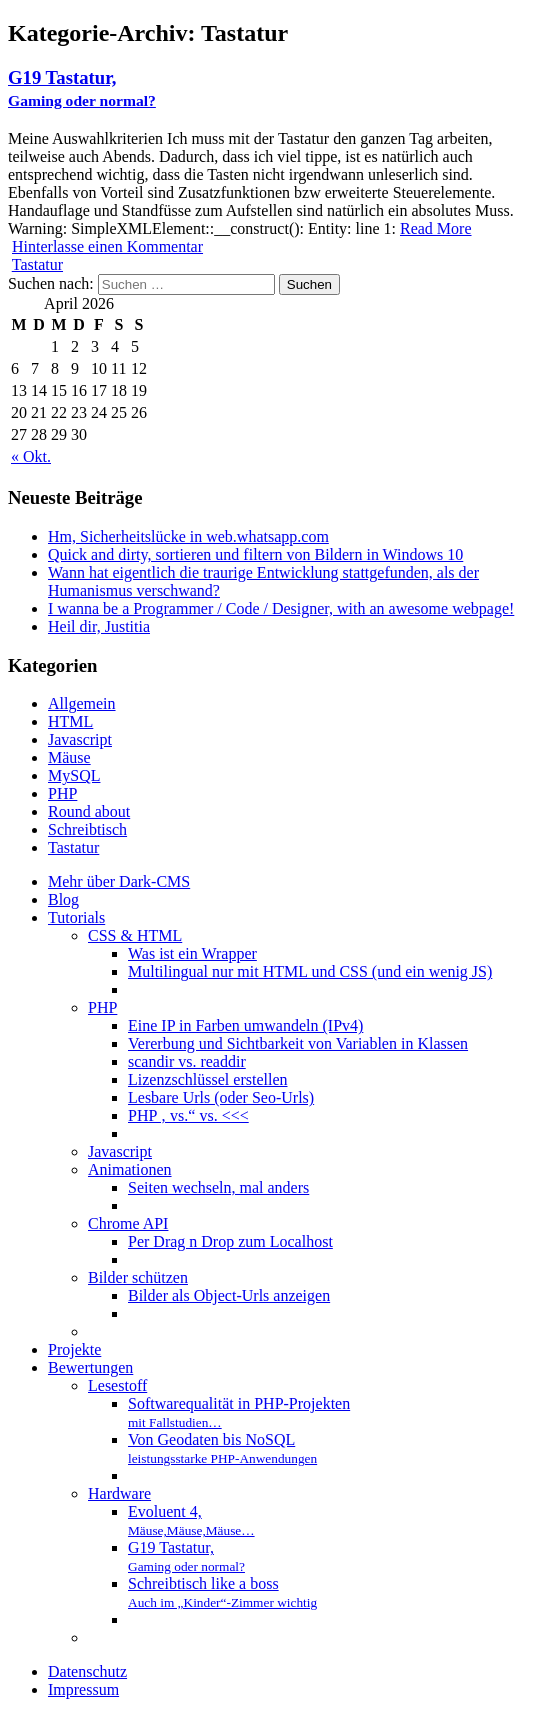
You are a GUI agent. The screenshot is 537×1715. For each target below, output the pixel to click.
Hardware (119, 1493)
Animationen (130, 1169)
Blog (63, 899)
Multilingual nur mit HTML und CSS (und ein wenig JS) (310, 971)
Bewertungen (90, 1367)
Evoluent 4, (191, 1520)
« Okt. (31, 456)
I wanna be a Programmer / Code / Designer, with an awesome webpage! (281, 608)
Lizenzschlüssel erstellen (208, 1079)
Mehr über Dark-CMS (119, 881)
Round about (89, 811)
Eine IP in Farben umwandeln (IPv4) (245, 1025)
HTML (70, 721)
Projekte (74, 1349)
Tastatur (37, 264)
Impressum (83, 1689)
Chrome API (128, 1223)
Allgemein (82, 703)
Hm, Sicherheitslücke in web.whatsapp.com (188, 536)
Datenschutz (87, 1671)
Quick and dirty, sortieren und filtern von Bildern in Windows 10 (255, 554)
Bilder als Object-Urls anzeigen (229, 1295)
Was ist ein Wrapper (192, 953)
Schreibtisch (87, 829)
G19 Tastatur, (82, 88)
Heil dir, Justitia (99, 626)
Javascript (80, 739)
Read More (436, 228)
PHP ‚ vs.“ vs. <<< (188, 1115)
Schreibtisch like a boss (222, 1592)
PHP (62, 793)
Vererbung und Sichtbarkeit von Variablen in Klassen (298, 1043)
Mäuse (69, 757)
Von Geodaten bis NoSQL (222, 1448)
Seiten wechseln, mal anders (218, 1187)
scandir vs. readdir (187, 1061)
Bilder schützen (138, 1277)
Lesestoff (117, 1385)
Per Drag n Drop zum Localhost (230, 1241)
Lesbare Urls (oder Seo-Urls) (221, 1097)
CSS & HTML (135, 935)
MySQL (74, 775)
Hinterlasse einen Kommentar (107, 246)
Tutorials (76, 917)
